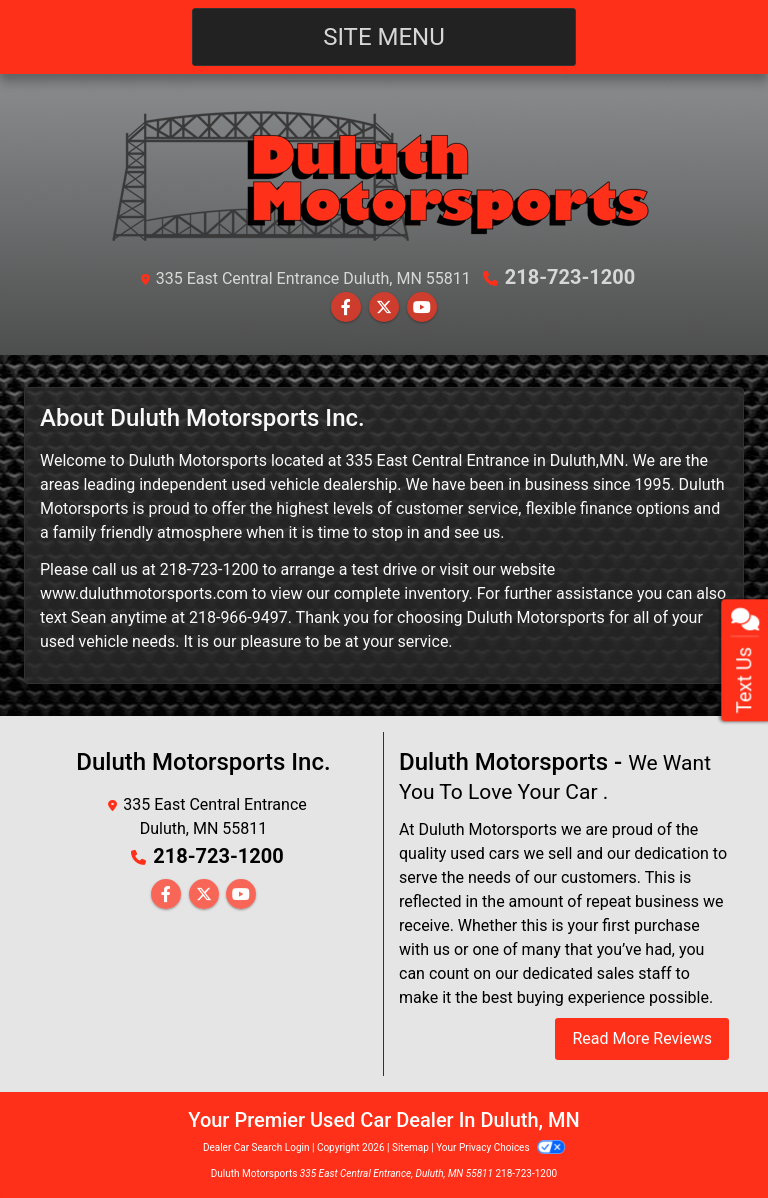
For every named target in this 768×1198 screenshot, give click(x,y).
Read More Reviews (642, 1038)
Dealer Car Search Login (256, 1147)
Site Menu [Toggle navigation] (384, 37)
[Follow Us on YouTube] (422, 307)
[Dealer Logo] (384, 174)
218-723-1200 (570, 277)
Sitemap (410, 1147)
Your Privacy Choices (500, 1147)
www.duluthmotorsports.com (144, 593)
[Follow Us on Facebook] (346, 307)
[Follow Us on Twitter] (384, 307)
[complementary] (708, 1138)
